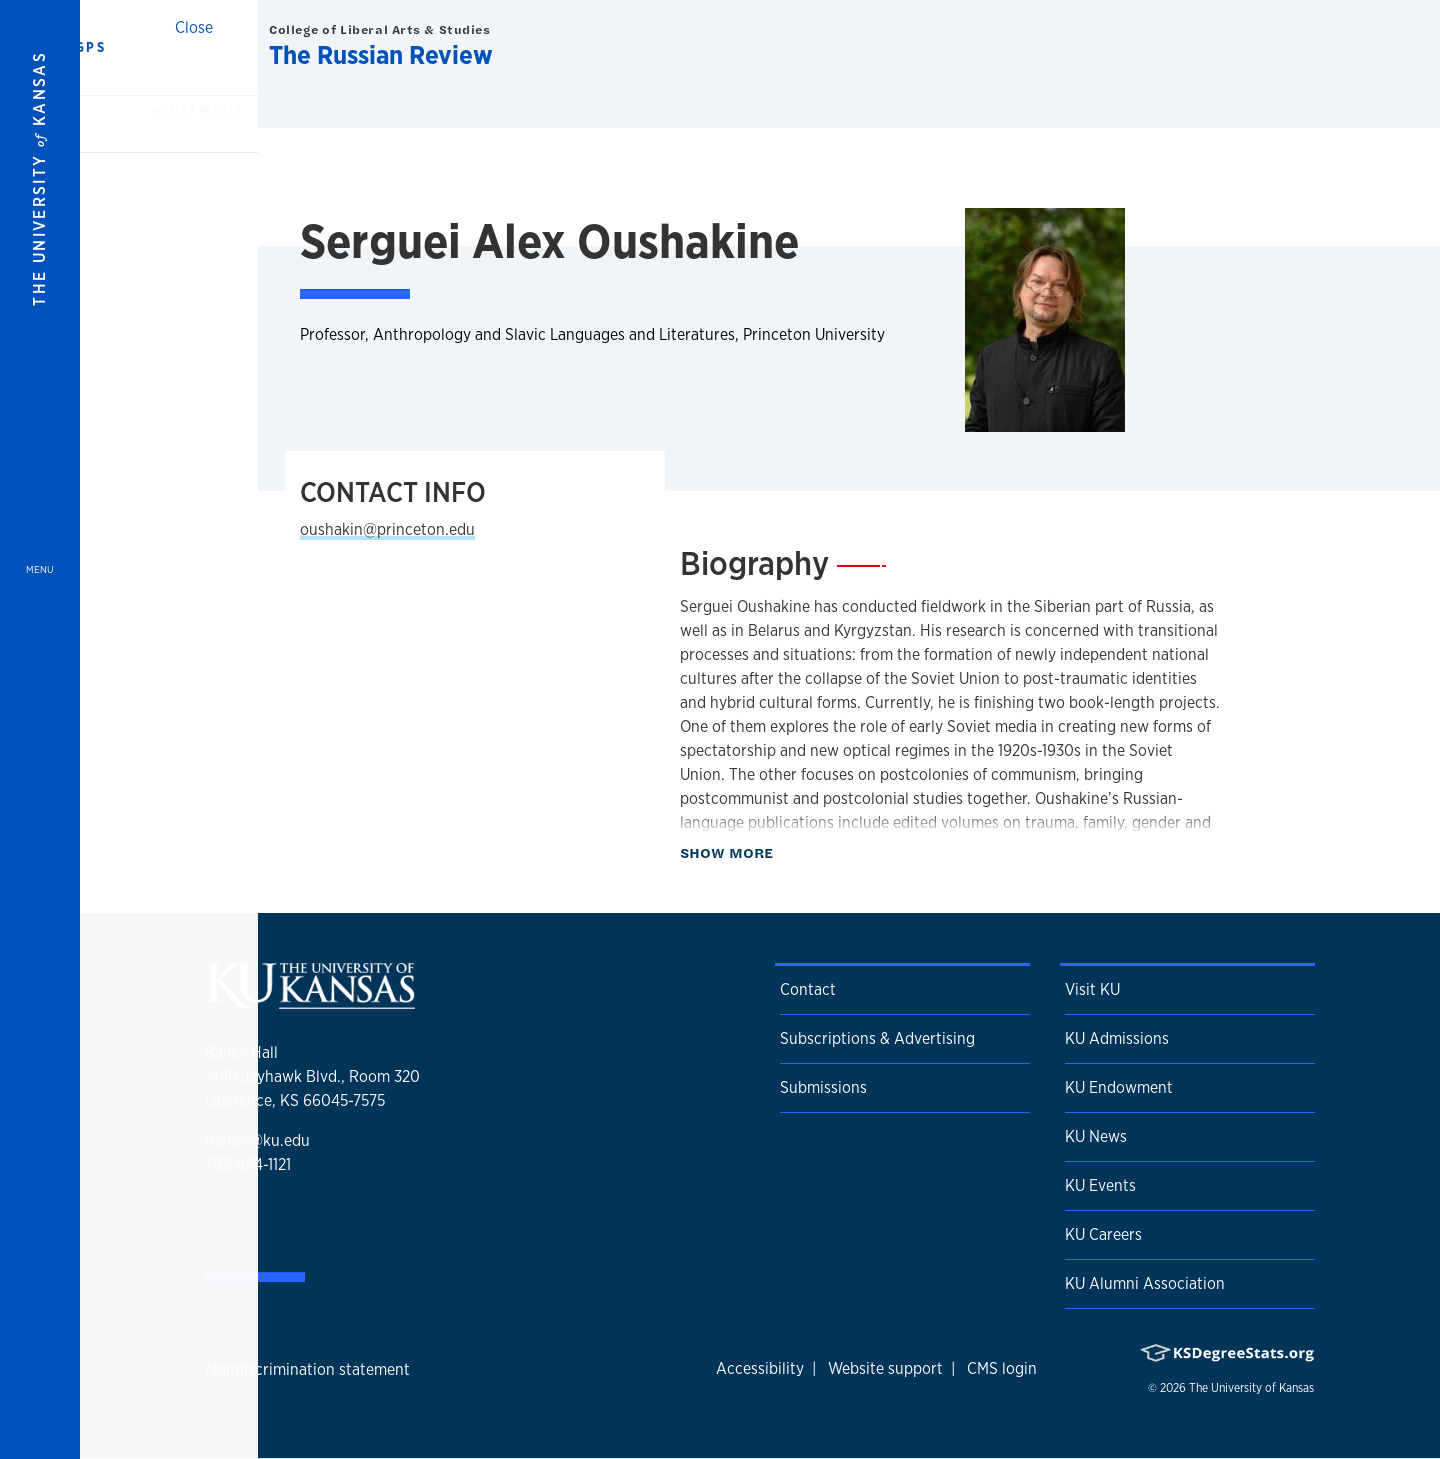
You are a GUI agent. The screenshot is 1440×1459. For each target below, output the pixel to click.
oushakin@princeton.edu (387, 529)
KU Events (1100, 1185)
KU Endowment (1119, 1087)
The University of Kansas (1251, 1388)
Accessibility (760, 1368)
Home (171, 109)
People (220, 109)
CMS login (1002, 1368)
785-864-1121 (248, 1164)
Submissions (823, 1087)
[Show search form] (1352, 48)
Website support (885, 1368)
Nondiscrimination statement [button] (308, 1369)
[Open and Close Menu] (40, 729)
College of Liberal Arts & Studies (379, 29)
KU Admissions (1117, 1038)
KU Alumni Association (1145, 1283)
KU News (1096, 1136)
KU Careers (1103, 1234)
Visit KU (1092, 989)
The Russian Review (381, 54)
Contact (808, 989)
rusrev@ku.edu (257, 1140)
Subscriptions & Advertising (877, 1038)
